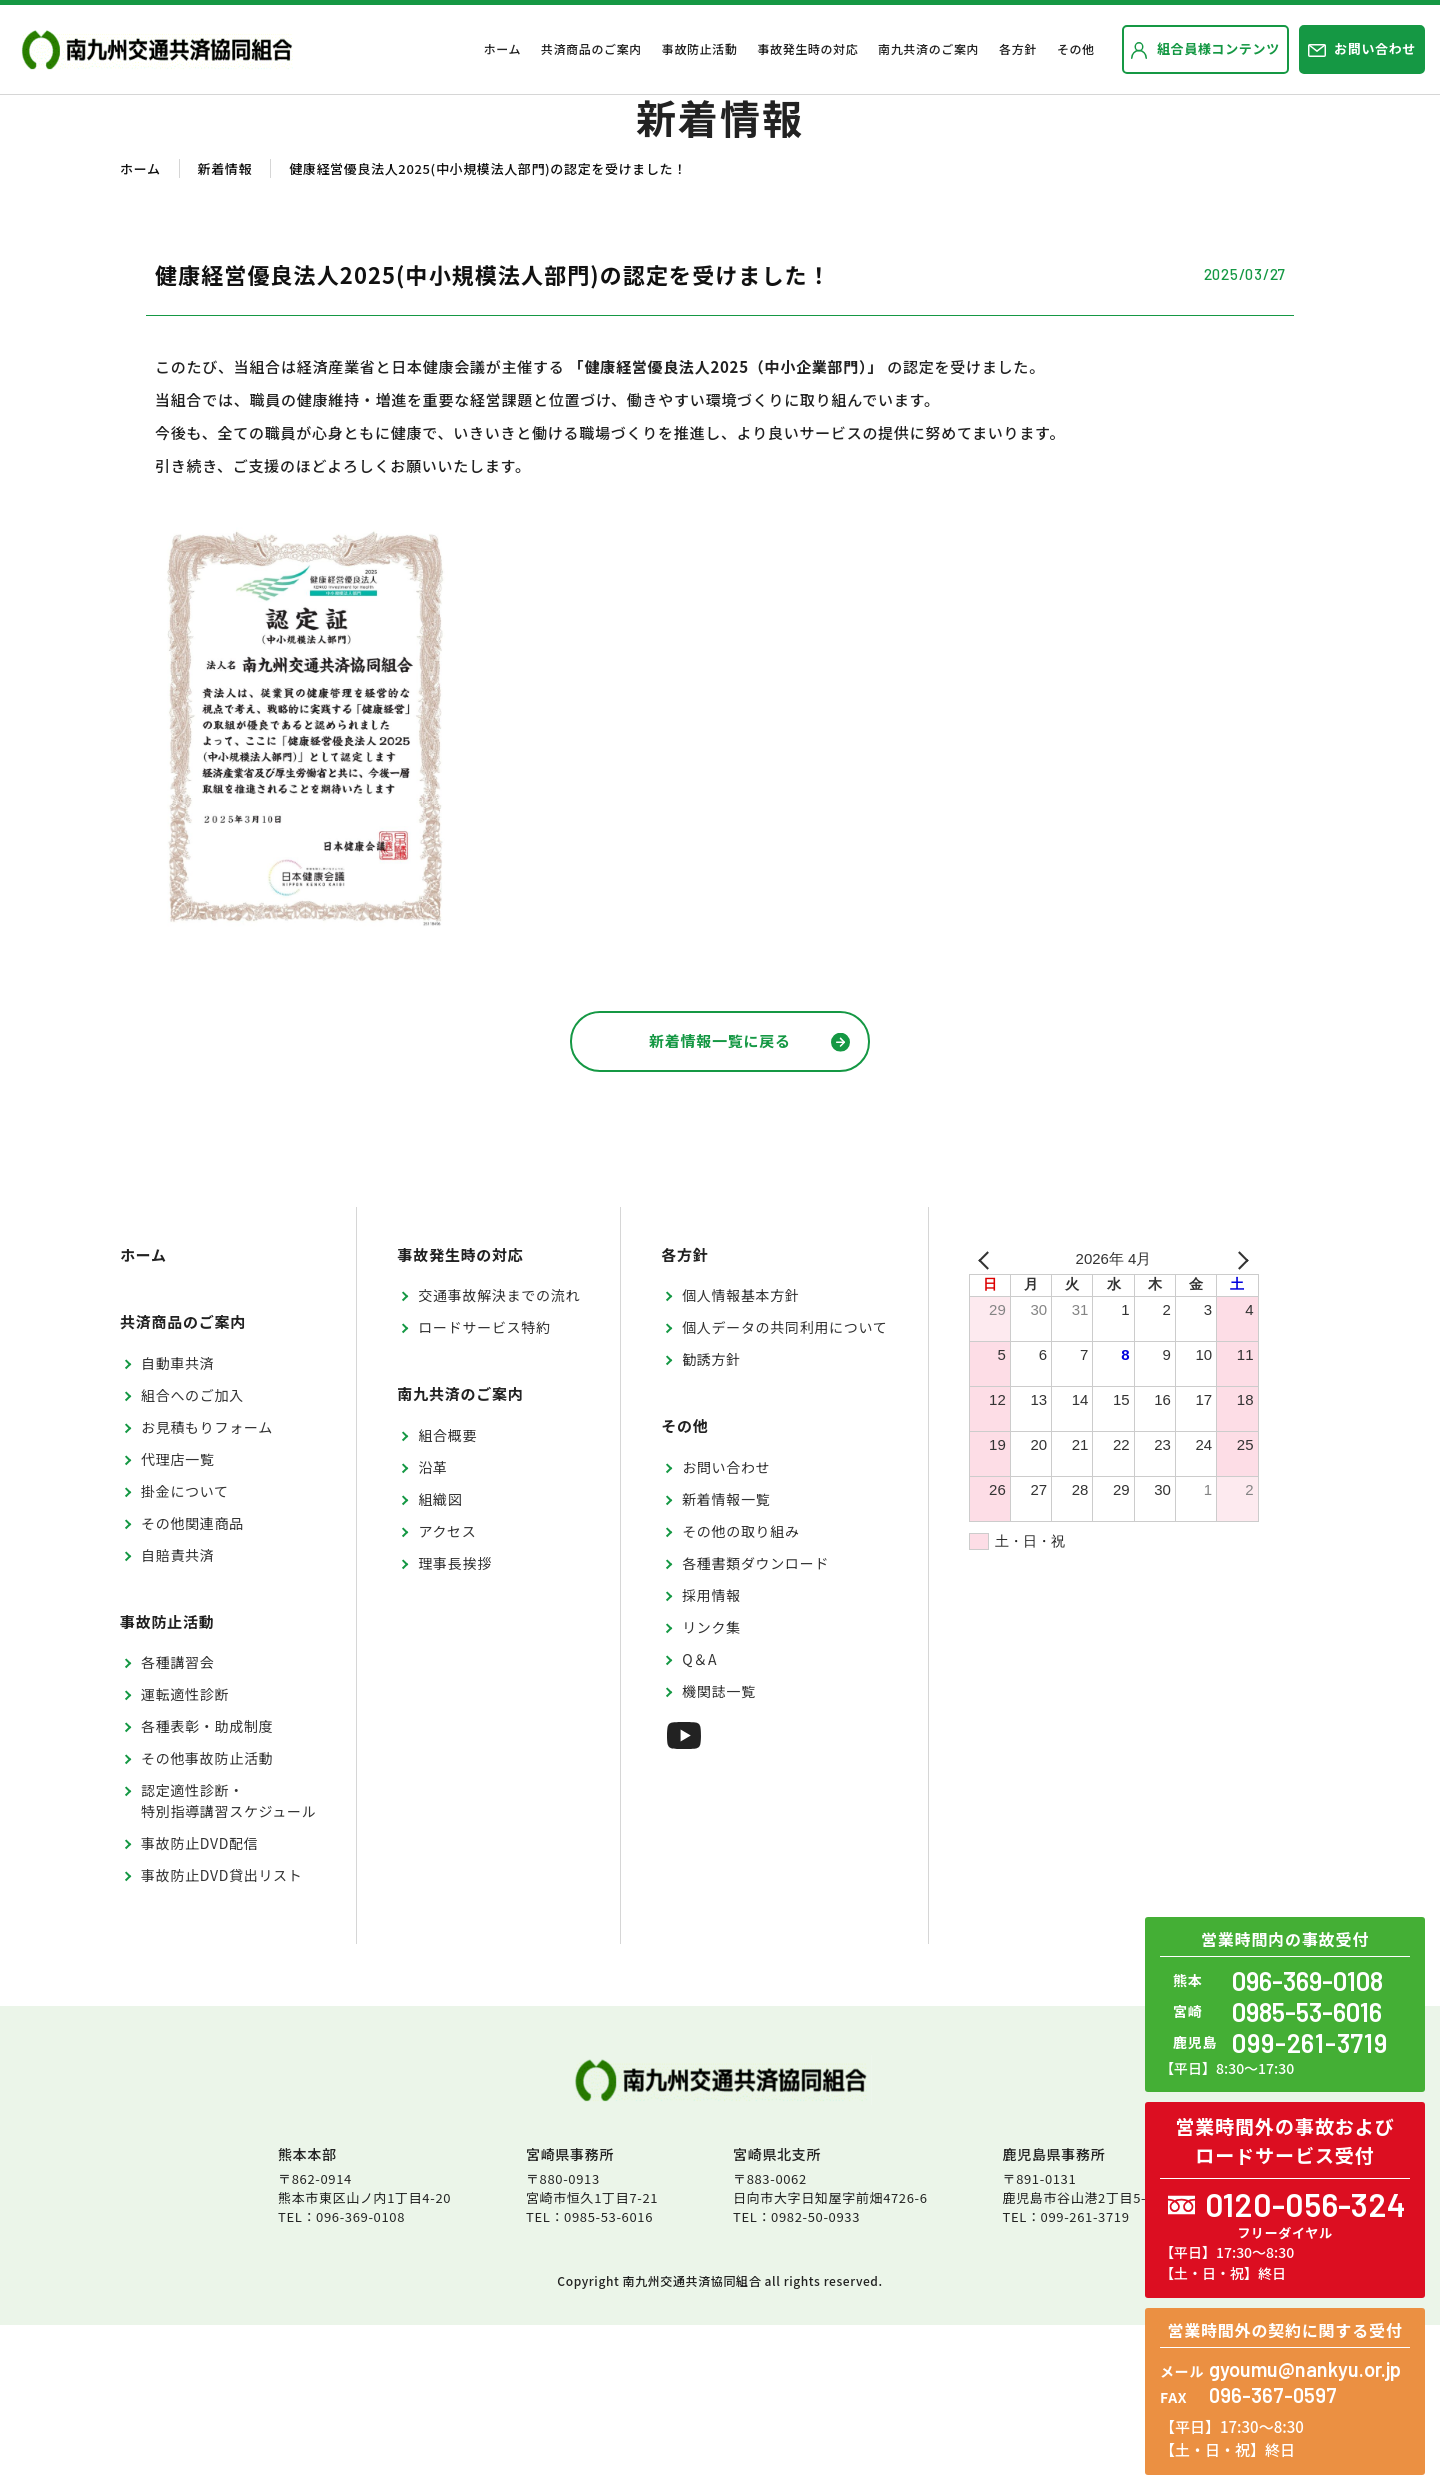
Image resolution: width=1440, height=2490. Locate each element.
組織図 (440, 1664)
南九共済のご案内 (928, 48)
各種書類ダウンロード (755, 1728)
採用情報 (711, 1760)
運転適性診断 (185, 1859)
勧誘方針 (711, 1524)
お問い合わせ (726, 1632)
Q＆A (699, 1824)
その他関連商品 (192, 1688)
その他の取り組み (741, 1696)
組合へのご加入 (192, 1560)
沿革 (432, 1632)
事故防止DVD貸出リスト (222, 2040)
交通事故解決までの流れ (499, 1460)
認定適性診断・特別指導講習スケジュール (228, 1965)
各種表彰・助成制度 (207, 1891)
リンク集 (711, 1792)
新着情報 (225, 333)
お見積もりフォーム (207, 1592)
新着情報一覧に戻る (749, 1205)
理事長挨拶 (455, 1728)
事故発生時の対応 (807, 48)
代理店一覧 (178, 1624)
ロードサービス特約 (484, 1492)
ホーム (502, 48)
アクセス (447, 1696)
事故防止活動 (700, 48)
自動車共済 (178, 1528)
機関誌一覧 (719, 1856)
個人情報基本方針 (741, 1460)
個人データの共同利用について (784, 1492)
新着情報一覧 (726, 1664)
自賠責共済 (178, 1720)
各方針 (1018, 48)
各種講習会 (178, 1827)
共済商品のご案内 (591, 48)
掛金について (185, 1656)
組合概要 (447, 1600)
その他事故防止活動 (207, 1923)
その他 (1076, 48)
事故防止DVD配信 (199, 2008)
